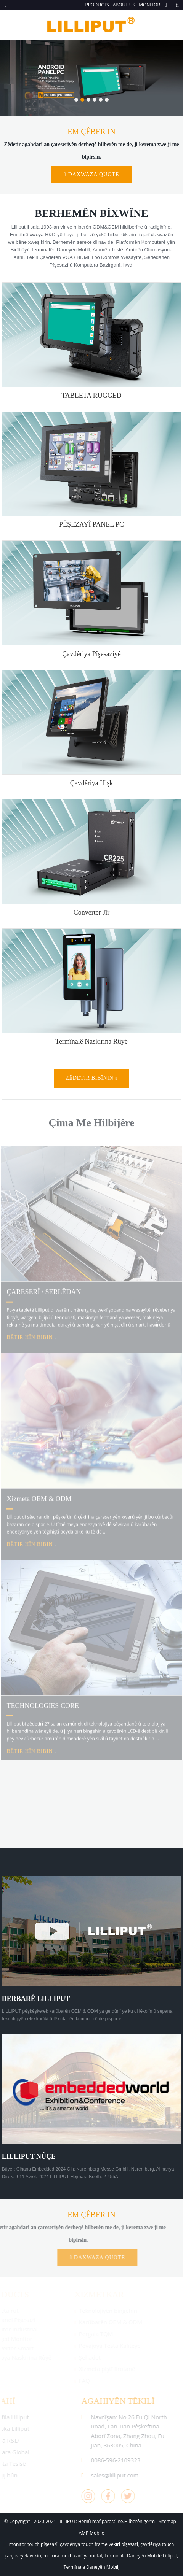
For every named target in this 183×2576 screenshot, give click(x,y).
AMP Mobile (91, 2533)
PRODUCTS (97, 5)
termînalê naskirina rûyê (91, 1041)
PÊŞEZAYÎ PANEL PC (91, 524)
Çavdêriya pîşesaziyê (91, 654)
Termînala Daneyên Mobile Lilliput (140, 2555)
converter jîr (91, 912)
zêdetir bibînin (89, 1078)
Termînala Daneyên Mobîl (91, 2567)
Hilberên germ (139, 2521)
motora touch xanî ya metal (72, 2555)
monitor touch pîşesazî (33, 2544)
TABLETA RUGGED (91, 395)
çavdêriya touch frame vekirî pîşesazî (99, 2544)
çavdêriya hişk (91, 783)
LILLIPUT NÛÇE (29, 2156)
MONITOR (149, 5)
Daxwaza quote (93, 174)
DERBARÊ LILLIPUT (36, 1998)
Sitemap (167, 2521)
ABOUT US (124, 5)
